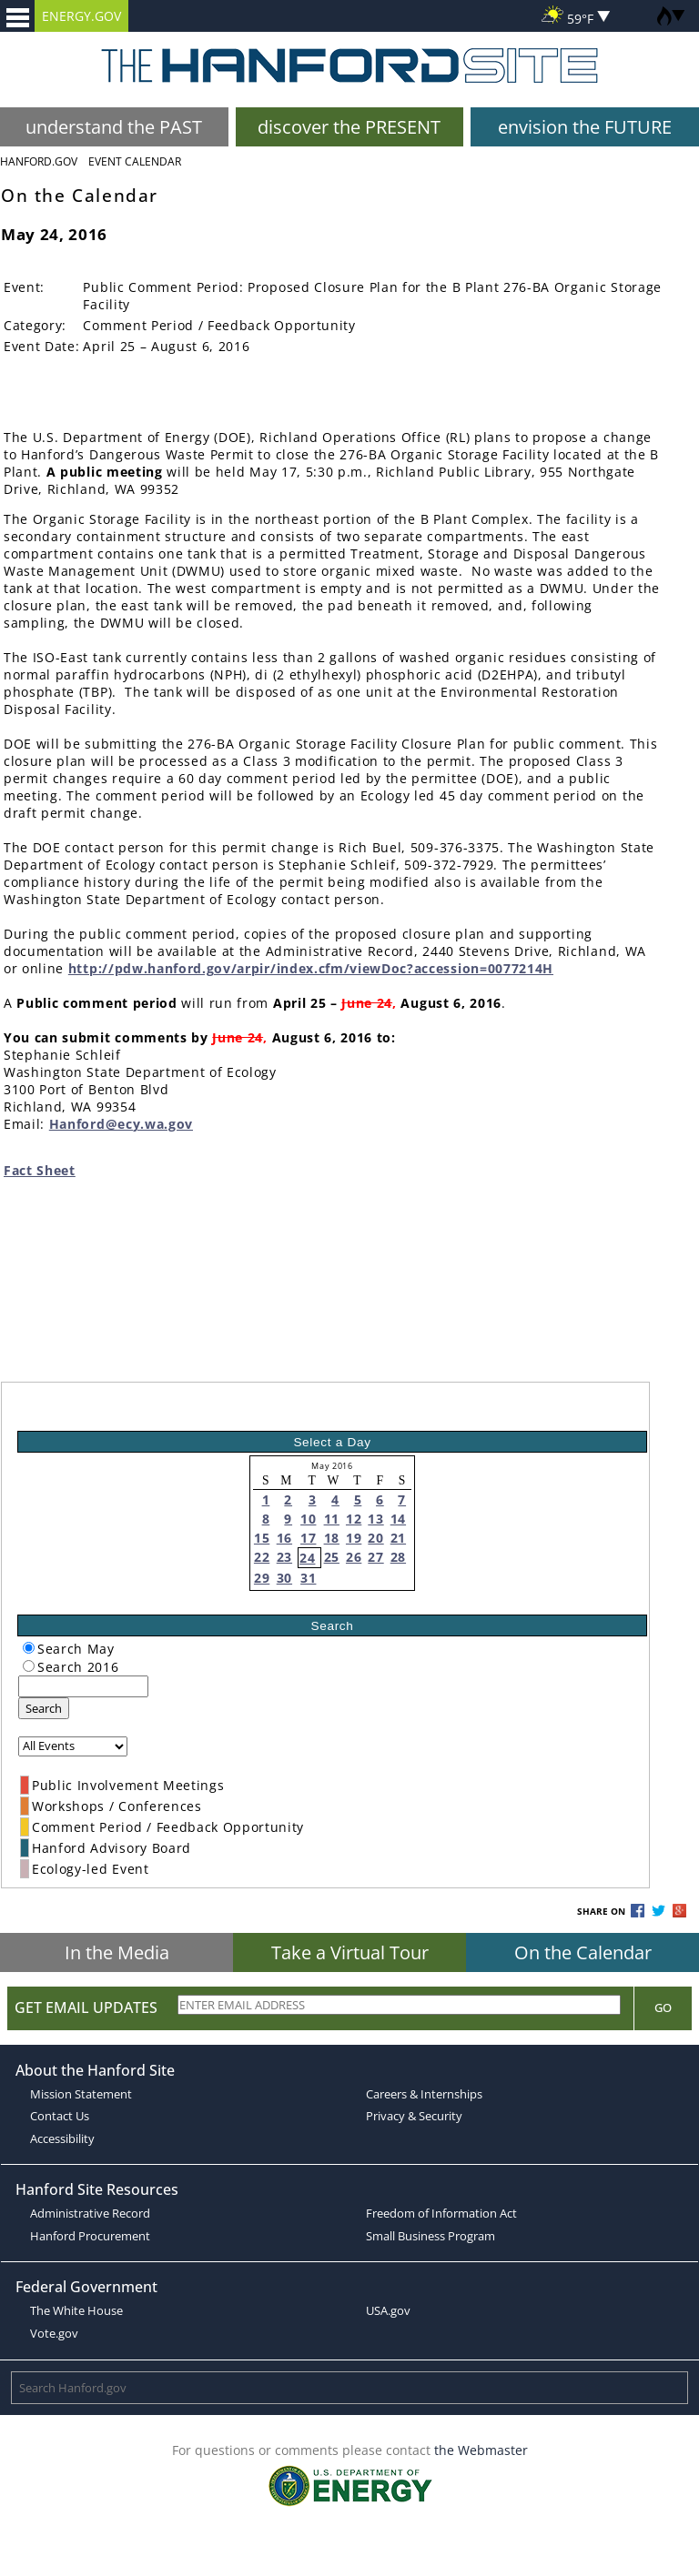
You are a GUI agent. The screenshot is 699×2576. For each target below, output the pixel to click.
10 (308, 1518)
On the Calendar (583, 1952)
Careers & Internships (424, 2094)
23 (284, 1556)
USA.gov (388, 2310)
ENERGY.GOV (81, 16)
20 (375, 1537)
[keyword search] (83, 1686)
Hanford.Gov (38, 161)
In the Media (117, 1952)
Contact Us (59, 2116)
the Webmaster (481, 2450)
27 (375, 1556)
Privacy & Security (414, 2116)
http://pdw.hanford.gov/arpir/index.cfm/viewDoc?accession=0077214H (310, 968)
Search (43, 1708)
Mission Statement (81, 2094)
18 (331, 1537)
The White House (76, 2310)
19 (353, 1537)
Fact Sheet (40, 1170)
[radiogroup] (29, 1648)
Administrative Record (90, 2213)
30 (284, 1577)
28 (398, 1556)
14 (398, 1518)
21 (398, 1537)
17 (308, 1537)
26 (353, 1556)
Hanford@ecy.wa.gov (121, 1123)
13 (375, 1518)
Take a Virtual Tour (350, 1952)
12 (353, 1518)
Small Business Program (430, 2236)
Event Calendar (134, 161)
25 (331, 1556)
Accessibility (62, 2138)
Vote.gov (54, 2333)
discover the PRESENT (349, 127)
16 (284, 1537)
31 (308, 1577)
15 (261, 1537)
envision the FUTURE (585, 127)
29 (261, 1577)
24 (307, 1557)
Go (663, 2007)
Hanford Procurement (90, 2236)
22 (261, 1556)
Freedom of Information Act (441, 2213)
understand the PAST (113, 127)
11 (331, 1518)
